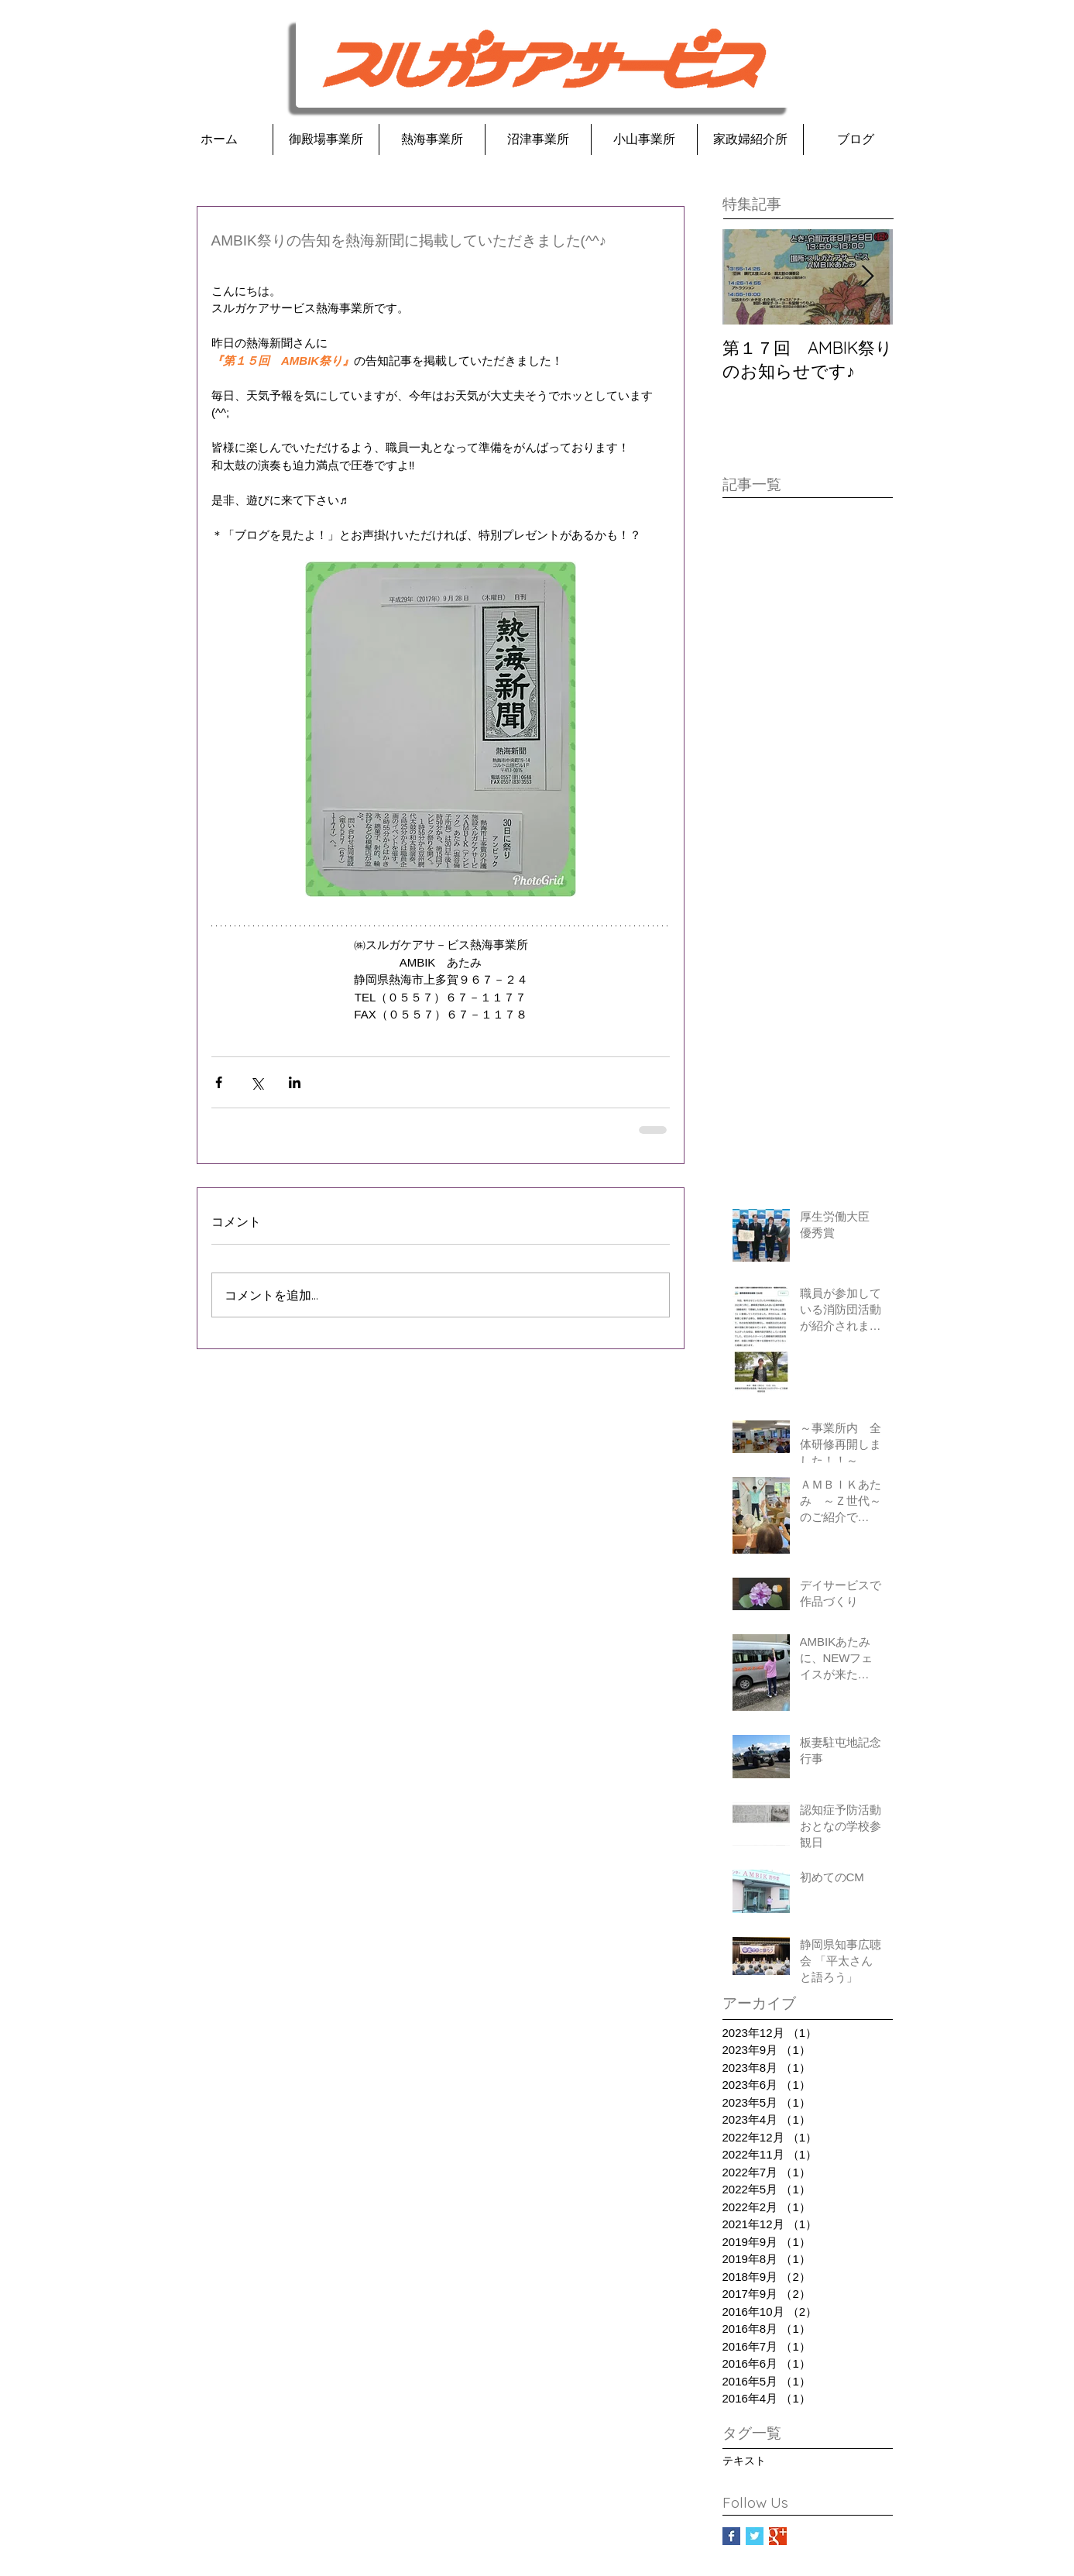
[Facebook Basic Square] (731, 2536)
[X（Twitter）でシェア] (256, 1082)
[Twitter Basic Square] (754, 2536)
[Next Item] (868, 277)
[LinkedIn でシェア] (294, 1082)
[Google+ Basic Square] (778, 2536)
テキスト (744, 2461)
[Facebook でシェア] (218, 1082)
